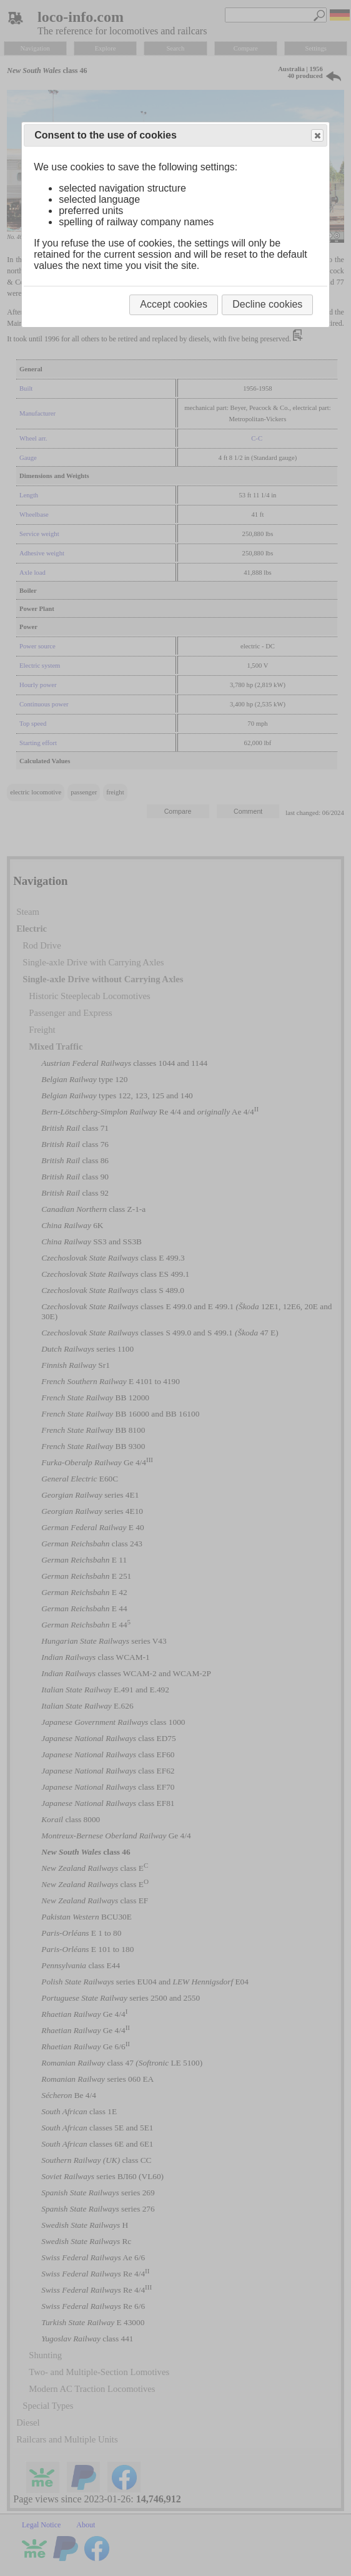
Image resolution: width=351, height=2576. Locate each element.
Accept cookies (173, 304)
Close (316, 135)
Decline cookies (267, 304)
